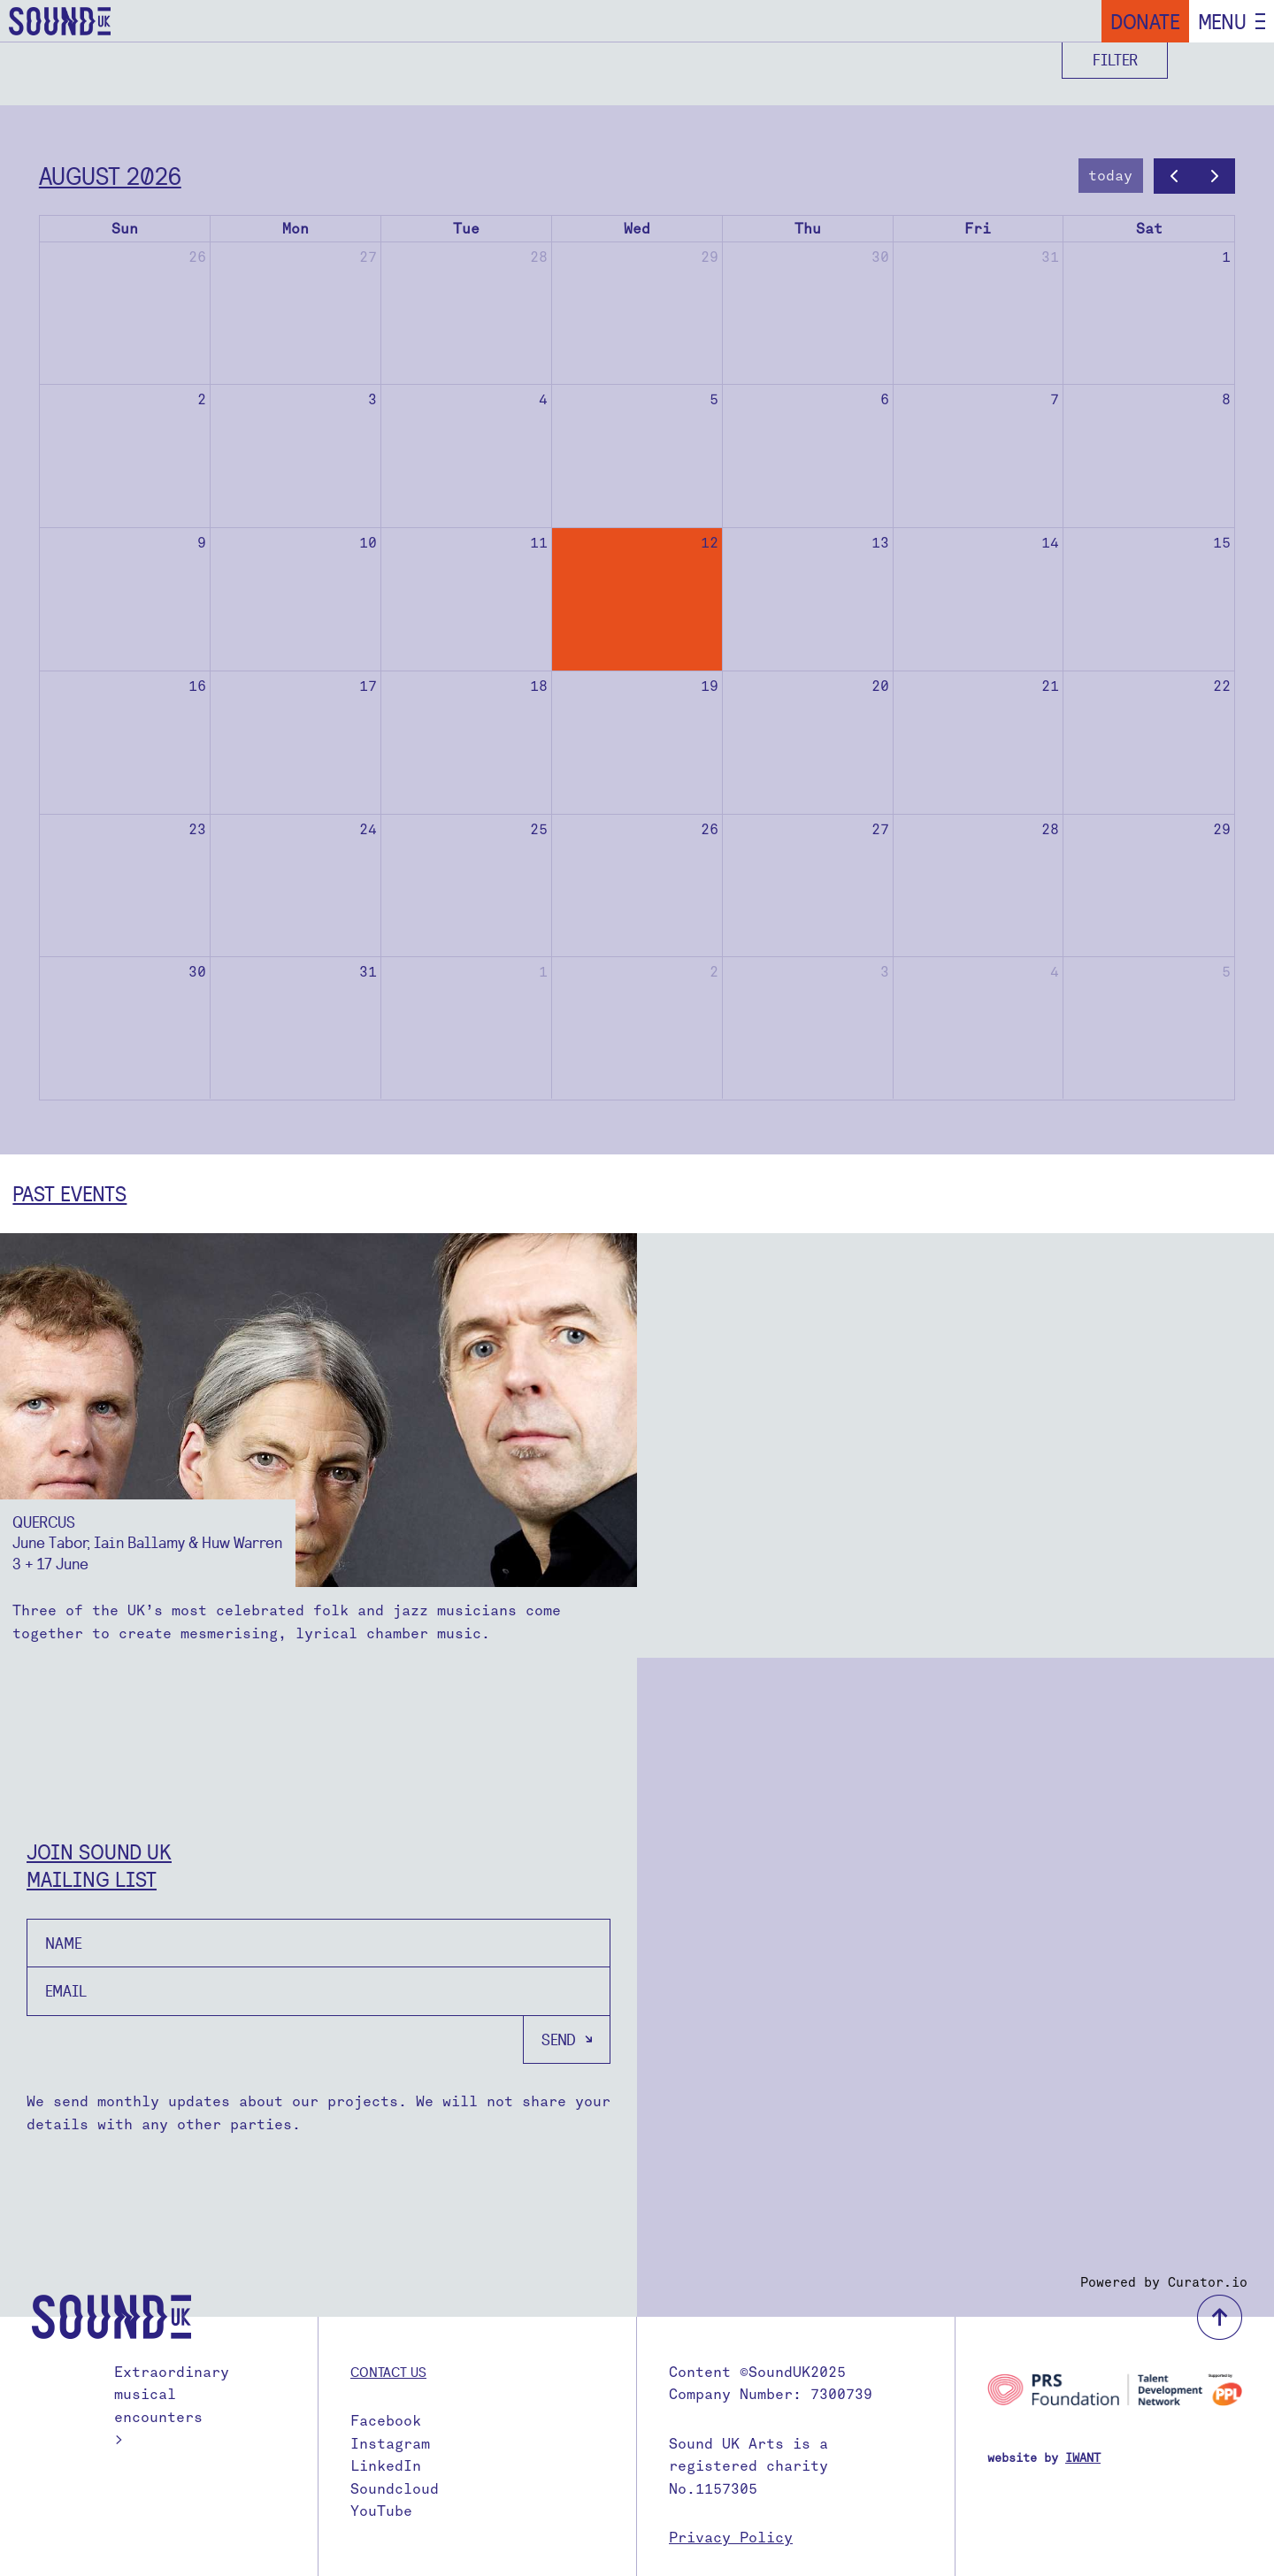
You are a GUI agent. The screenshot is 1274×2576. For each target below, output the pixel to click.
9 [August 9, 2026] (201, 542)
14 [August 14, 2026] (1050, 542)
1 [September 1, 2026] (543, 971)
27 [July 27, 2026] (368, 257)
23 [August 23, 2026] (197, 829)
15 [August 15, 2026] (1222, 542)
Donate (1145, 21)
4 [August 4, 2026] (543, 399)
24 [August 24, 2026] (368, 829)
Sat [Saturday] (1149, 228)
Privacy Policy (731, 2537)
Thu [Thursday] (807, 228)
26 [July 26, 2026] (197, 257)
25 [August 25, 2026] (539, 829)
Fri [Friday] (977, 228)
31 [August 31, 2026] (368, 971)
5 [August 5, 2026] (714, 399)
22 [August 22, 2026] (1222, 686)
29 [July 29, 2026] (709, 257)
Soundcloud (394, 2489)
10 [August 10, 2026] (368, 542)
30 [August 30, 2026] (197, 971)
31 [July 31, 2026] (1050, 257)
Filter (1115, 60)
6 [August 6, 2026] (884, 399)
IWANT (1083, 2457)
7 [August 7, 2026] (1054, 399)
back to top (1219, 2317)
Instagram (390, 2443)
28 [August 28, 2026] (1050, 829)
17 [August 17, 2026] (368, 686)
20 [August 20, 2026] (880, 686)
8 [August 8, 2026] (1226, 399)
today (1110, 175)
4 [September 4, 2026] (1054, 971)
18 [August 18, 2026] (539, 686)
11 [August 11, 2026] (539, 542)
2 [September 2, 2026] (714, 971)
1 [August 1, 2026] (1226, 257)
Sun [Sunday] (124, 228)
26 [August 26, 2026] (709, 829)
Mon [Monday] (295, 228)
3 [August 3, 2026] (372, 399)
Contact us (388, 2371)
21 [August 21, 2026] (1050, 686)
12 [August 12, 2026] (709, 542)
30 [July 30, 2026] (880, 257)
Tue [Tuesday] (466, 228)
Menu (1222, 21)
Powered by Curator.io (1163, 2282)
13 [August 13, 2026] (880, 542)
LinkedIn (385, 2466)
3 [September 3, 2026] (884, 971)
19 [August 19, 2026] (709, 686)
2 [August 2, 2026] (201, 399)
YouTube (381, 2511)
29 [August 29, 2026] (1222, 829)
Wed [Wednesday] (637, 228)
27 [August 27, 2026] (880, 829)
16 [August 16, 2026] (197, 686)
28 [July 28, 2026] (539, 257)
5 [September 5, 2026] (1226, 971)
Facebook (385, 2420)
